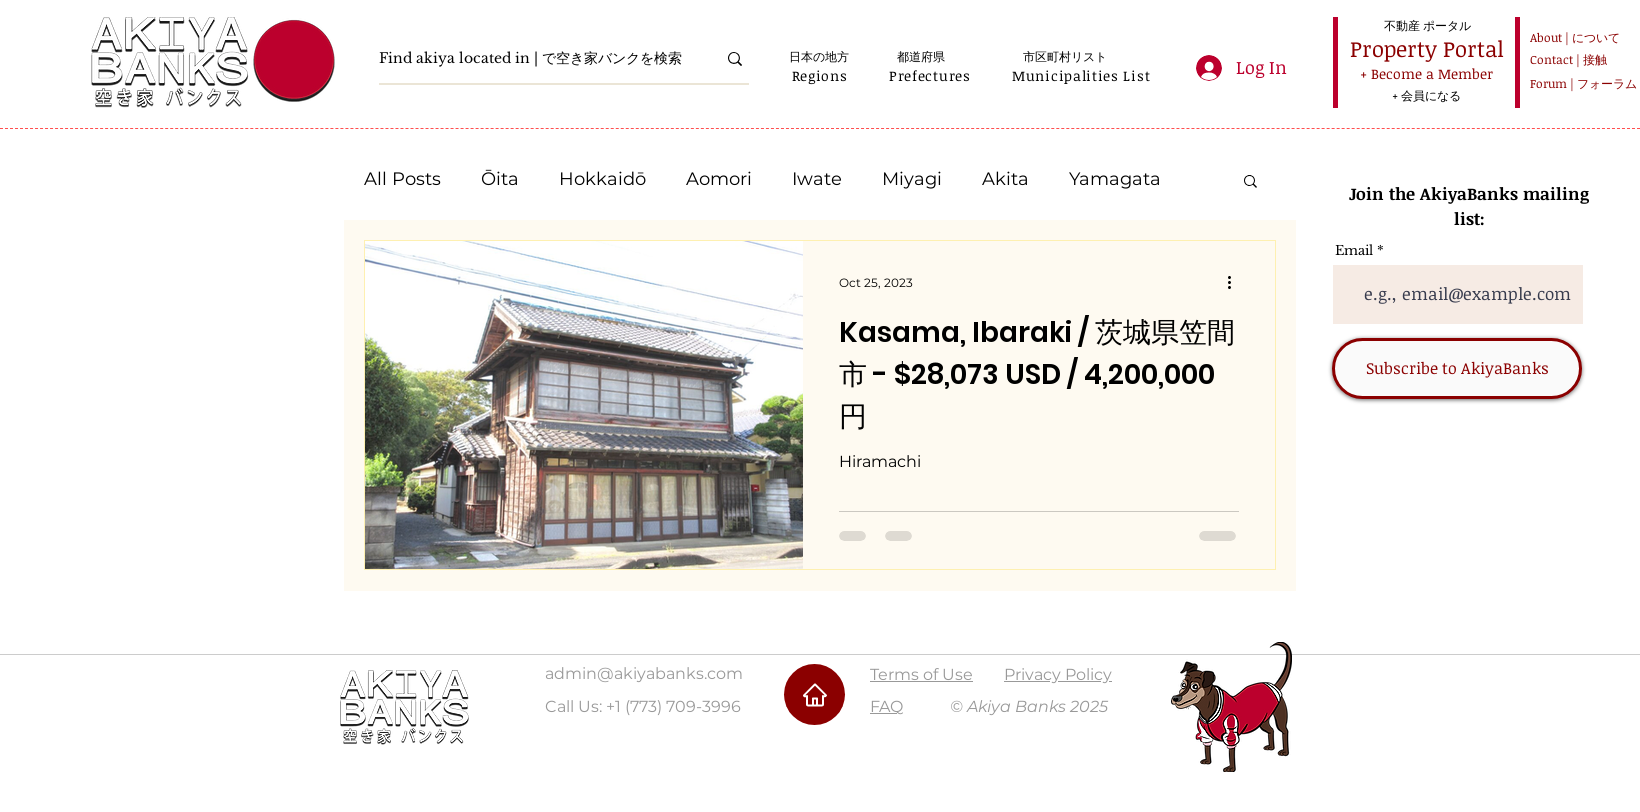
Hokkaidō (602, 179)
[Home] (814, 694)
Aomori (719, 179)
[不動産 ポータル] (1427, 25)
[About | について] (1571, 37)
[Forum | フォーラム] (1580, 83)
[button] (819, 75)
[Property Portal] (1427, 48)
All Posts (402, 179)
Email (1354, 250)
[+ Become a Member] (1426, 73)
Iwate (817, 179)
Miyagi (912, 179)
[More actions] (1236, 282)
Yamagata (1115, 179)
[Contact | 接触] (1571, 59)
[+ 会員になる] (1426, 95)
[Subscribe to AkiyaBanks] (1457, 368)
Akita (1005, 179)
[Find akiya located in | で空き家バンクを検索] (532, 58)
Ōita (500, 179)
